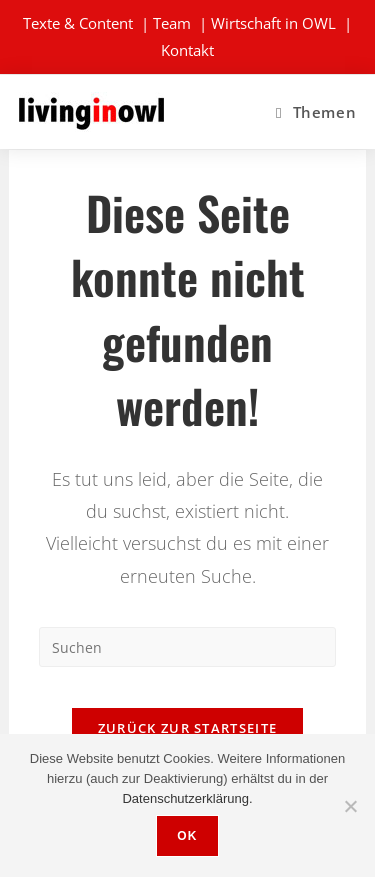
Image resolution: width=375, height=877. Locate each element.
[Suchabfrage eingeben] (187, 647)
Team (172, 23)
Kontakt (187, 50)
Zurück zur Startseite (187, 728)
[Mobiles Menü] (316, 112)
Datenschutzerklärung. (187, 798)
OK (187, 836)
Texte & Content (78, 23)
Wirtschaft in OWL (273, 23)
